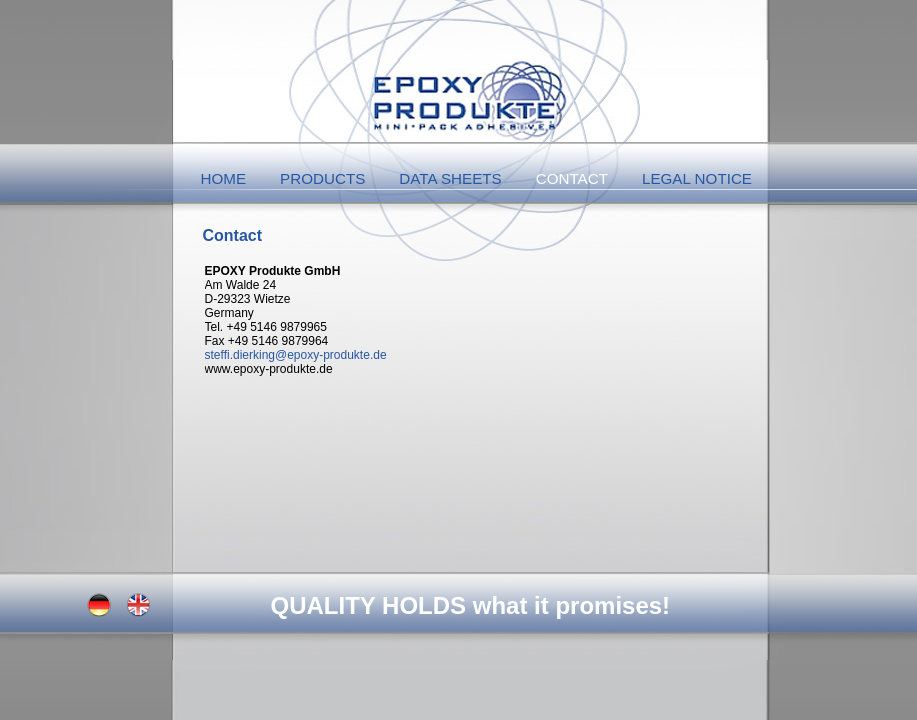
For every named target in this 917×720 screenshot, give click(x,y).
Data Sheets (450, 178)
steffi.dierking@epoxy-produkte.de (296, 355)
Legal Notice (697, 178)
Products (322, 178)
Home (224, 178)
